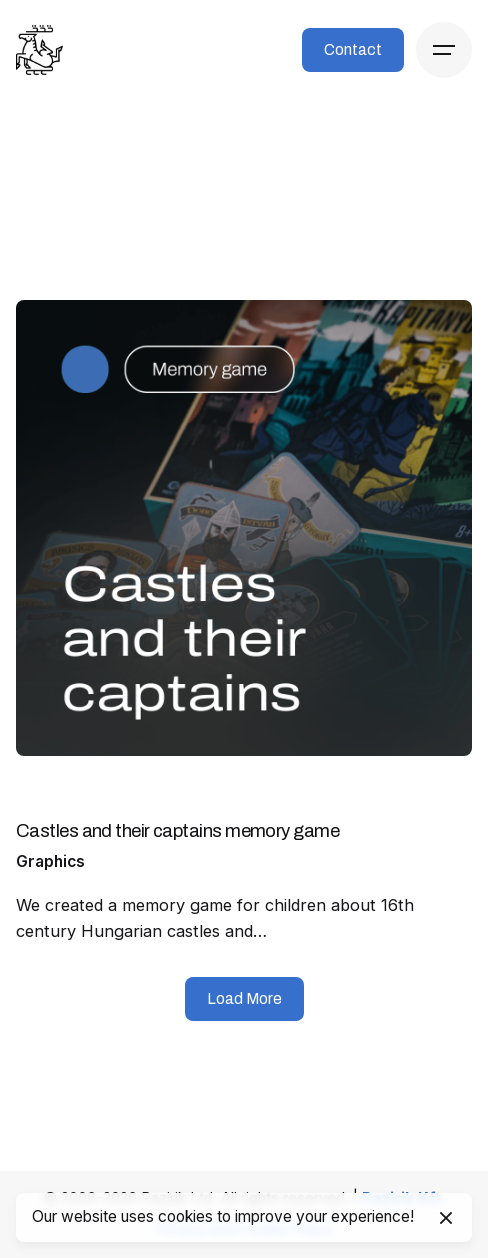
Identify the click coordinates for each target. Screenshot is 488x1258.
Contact (353, 49)
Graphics (50, 861)
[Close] (446, 1218)
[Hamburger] (444, 50)
